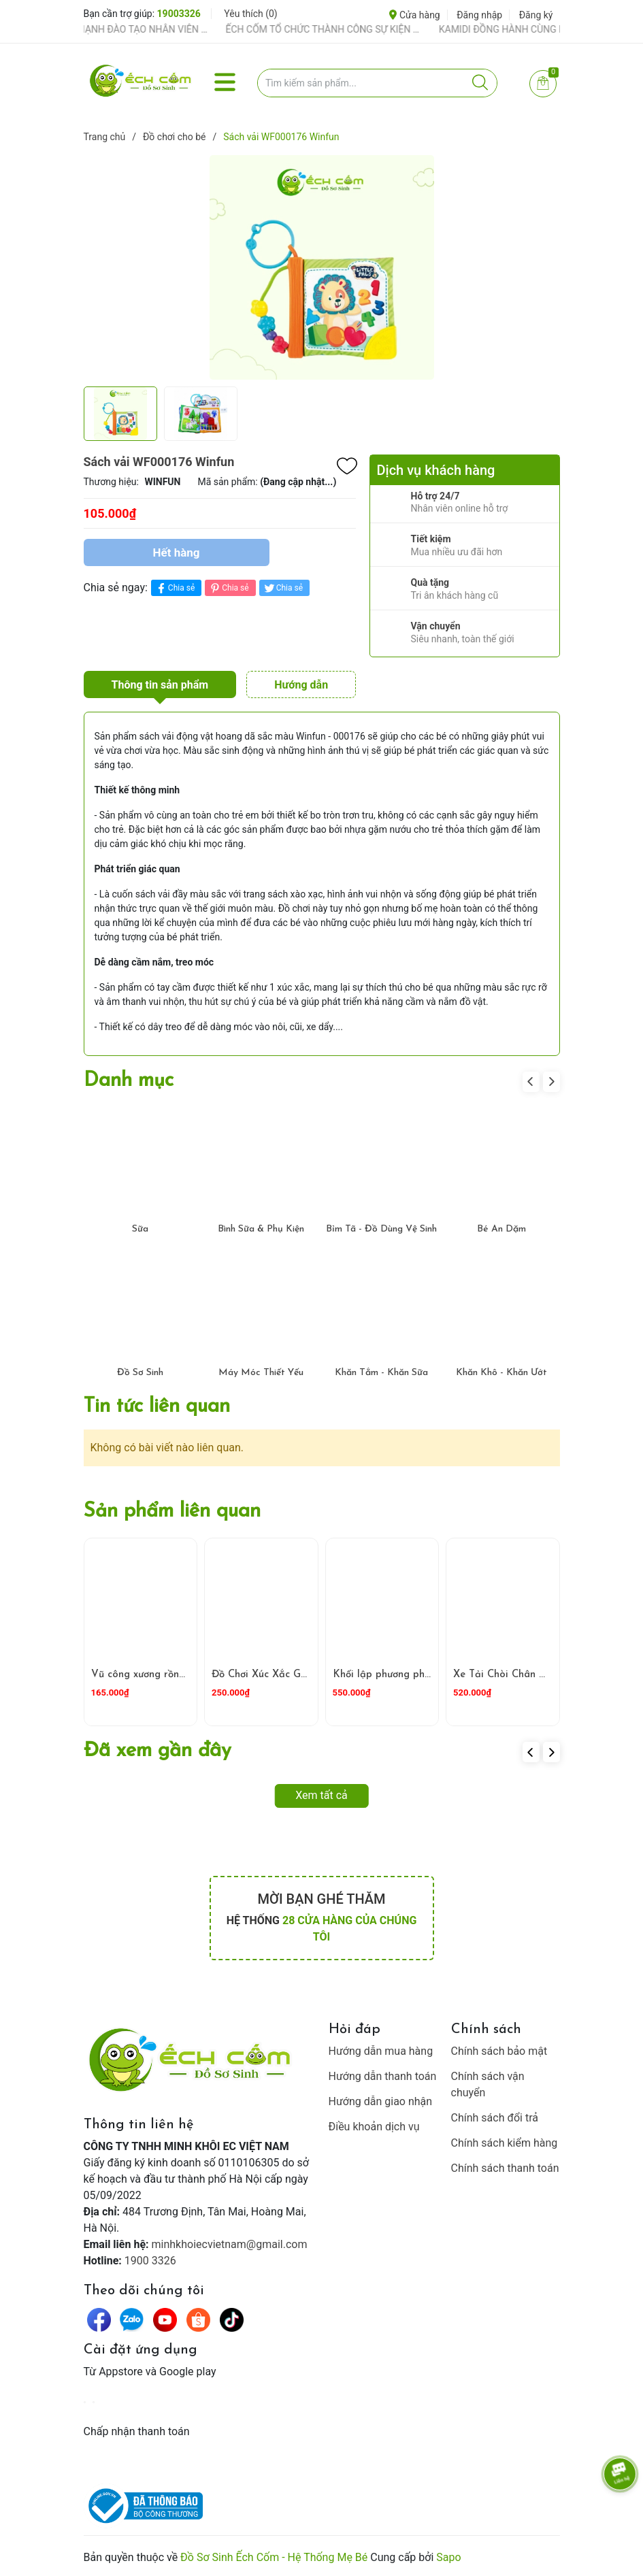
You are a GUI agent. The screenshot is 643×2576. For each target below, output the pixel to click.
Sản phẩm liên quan (172, 1511)
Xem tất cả (321, 1795)
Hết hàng (175, 552)
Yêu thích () (250, 13)
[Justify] (480, 83)
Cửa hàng (414, 15)
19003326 (179, 13)
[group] (322, 267)
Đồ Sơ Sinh (140, 1373)
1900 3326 (150, 2260)
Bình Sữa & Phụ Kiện (261, 1229)
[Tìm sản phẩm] (377, 83)
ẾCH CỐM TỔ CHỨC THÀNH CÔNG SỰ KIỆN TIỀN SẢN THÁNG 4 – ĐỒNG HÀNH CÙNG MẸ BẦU (339, 29)
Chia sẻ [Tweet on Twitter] (283, 588)
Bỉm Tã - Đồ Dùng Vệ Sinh (381, 1229)
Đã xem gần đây (157, 1751)
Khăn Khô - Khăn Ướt (501, 1373)
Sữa (140, 1229)
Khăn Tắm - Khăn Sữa (381, 1373)
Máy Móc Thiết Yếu (260, 1373)
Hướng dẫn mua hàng (381, 2051)
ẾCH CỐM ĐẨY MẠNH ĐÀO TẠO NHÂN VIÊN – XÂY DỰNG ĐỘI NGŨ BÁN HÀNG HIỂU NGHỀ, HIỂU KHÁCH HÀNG (126, 29)
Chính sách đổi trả (495, 2117)
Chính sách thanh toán (505, 2168)
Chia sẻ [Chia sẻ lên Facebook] (174, 588)
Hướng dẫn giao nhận (381, 2101)
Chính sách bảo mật (499, 2051)
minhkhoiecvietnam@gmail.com (230, 2244)
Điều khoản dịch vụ (374, 2126)
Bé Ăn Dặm (501, 1229)
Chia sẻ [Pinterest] (228, 588)
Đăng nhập (479, 15)
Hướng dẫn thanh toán (383, 2076)
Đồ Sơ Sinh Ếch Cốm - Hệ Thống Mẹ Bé (273, 2557)
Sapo (448, 2557)
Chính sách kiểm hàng (504, 2142)
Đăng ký (536, 15)
